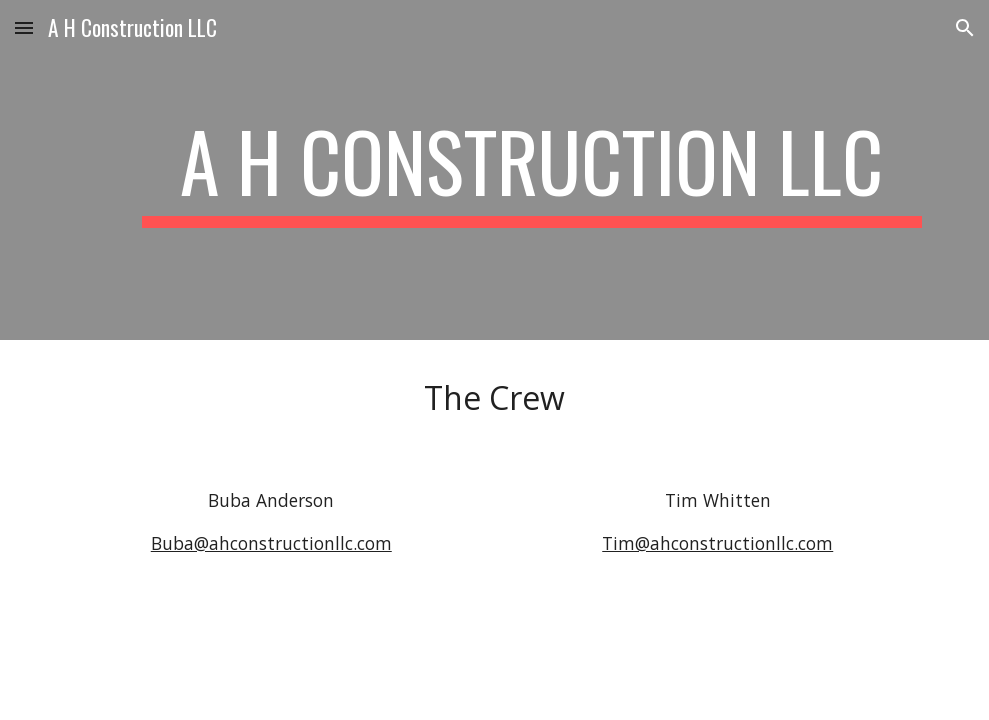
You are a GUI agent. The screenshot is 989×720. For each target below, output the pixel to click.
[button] (24, 27)
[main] (532, 170)
